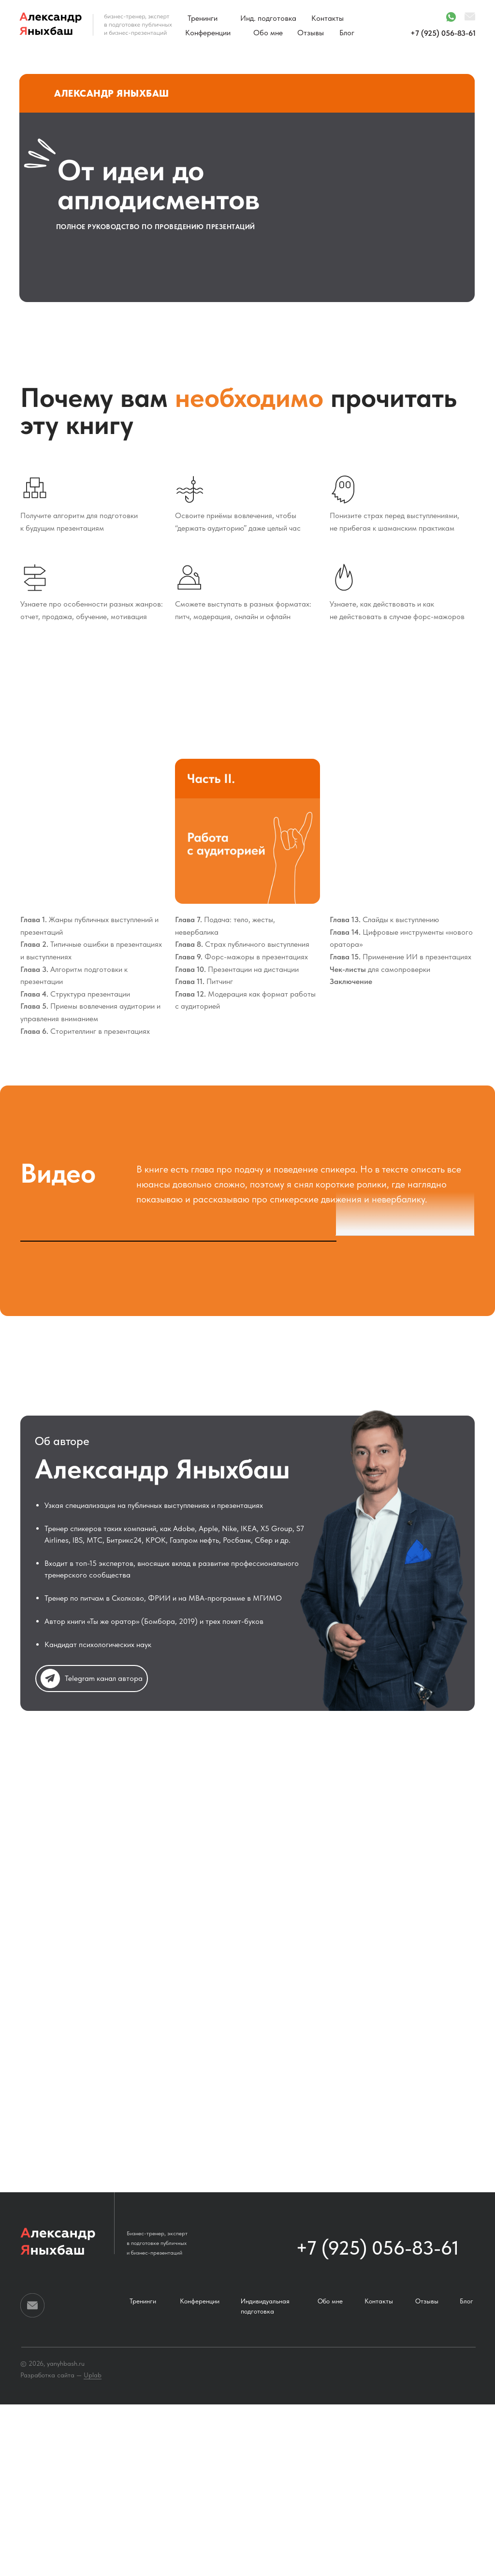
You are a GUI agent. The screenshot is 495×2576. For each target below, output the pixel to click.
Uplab (93, 2546)
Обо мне (268, 32)
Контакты (327, 18)
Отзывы (310, 32)
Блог (346, 32)
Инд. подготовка (268, 18)
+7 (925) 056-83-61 (443, 33)
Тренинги (203, 18)
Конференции (208, 32)
